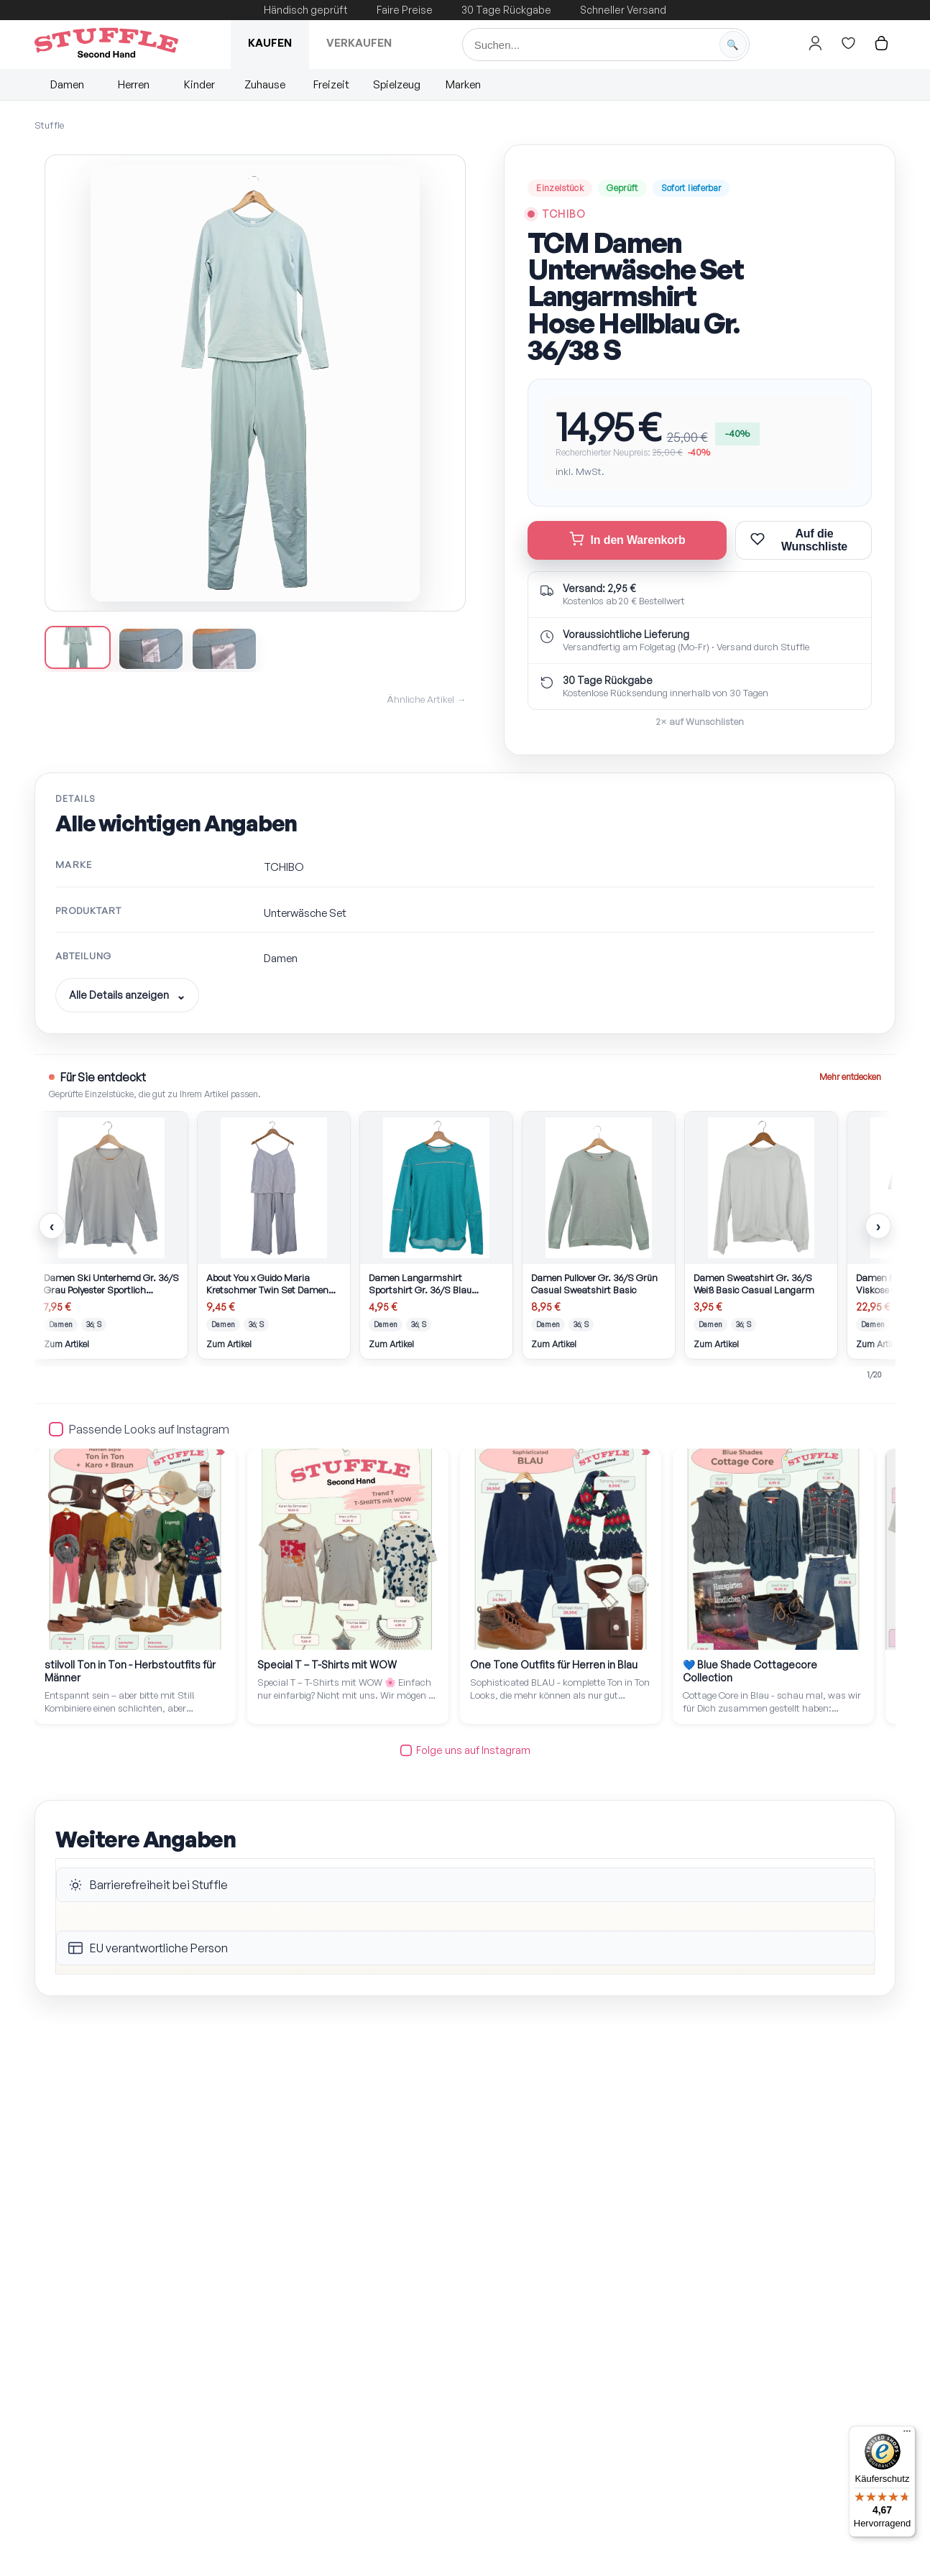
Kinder (199, 84)
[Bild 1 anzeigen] (79, 647)
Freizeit (331, 84)
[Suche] (606, 44)
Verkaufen (359, 43)
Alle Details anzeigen (119, 995)
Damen (67, 84)
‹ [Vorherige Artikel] (52, 1226)
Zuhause (264, 84)
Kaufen (270, 43)
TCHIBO (564, 214)
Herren (133, 84)
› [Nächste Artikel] (878, 1226)
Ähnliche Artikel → (426, 699)
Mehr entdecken (850, 1076)
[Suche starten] (733, 44)
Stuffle (49, 125)
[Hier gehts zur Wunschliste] (848, 43)
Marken (463, 84)
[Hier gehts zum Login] (815, 43)
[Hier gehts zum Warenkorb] (882, 43)
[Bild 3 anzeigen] (231, 648)
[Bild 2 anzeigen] (155, 648)
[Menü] (907, 2434)
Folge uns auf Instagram (465, 1750)
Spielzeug (396, 84)
